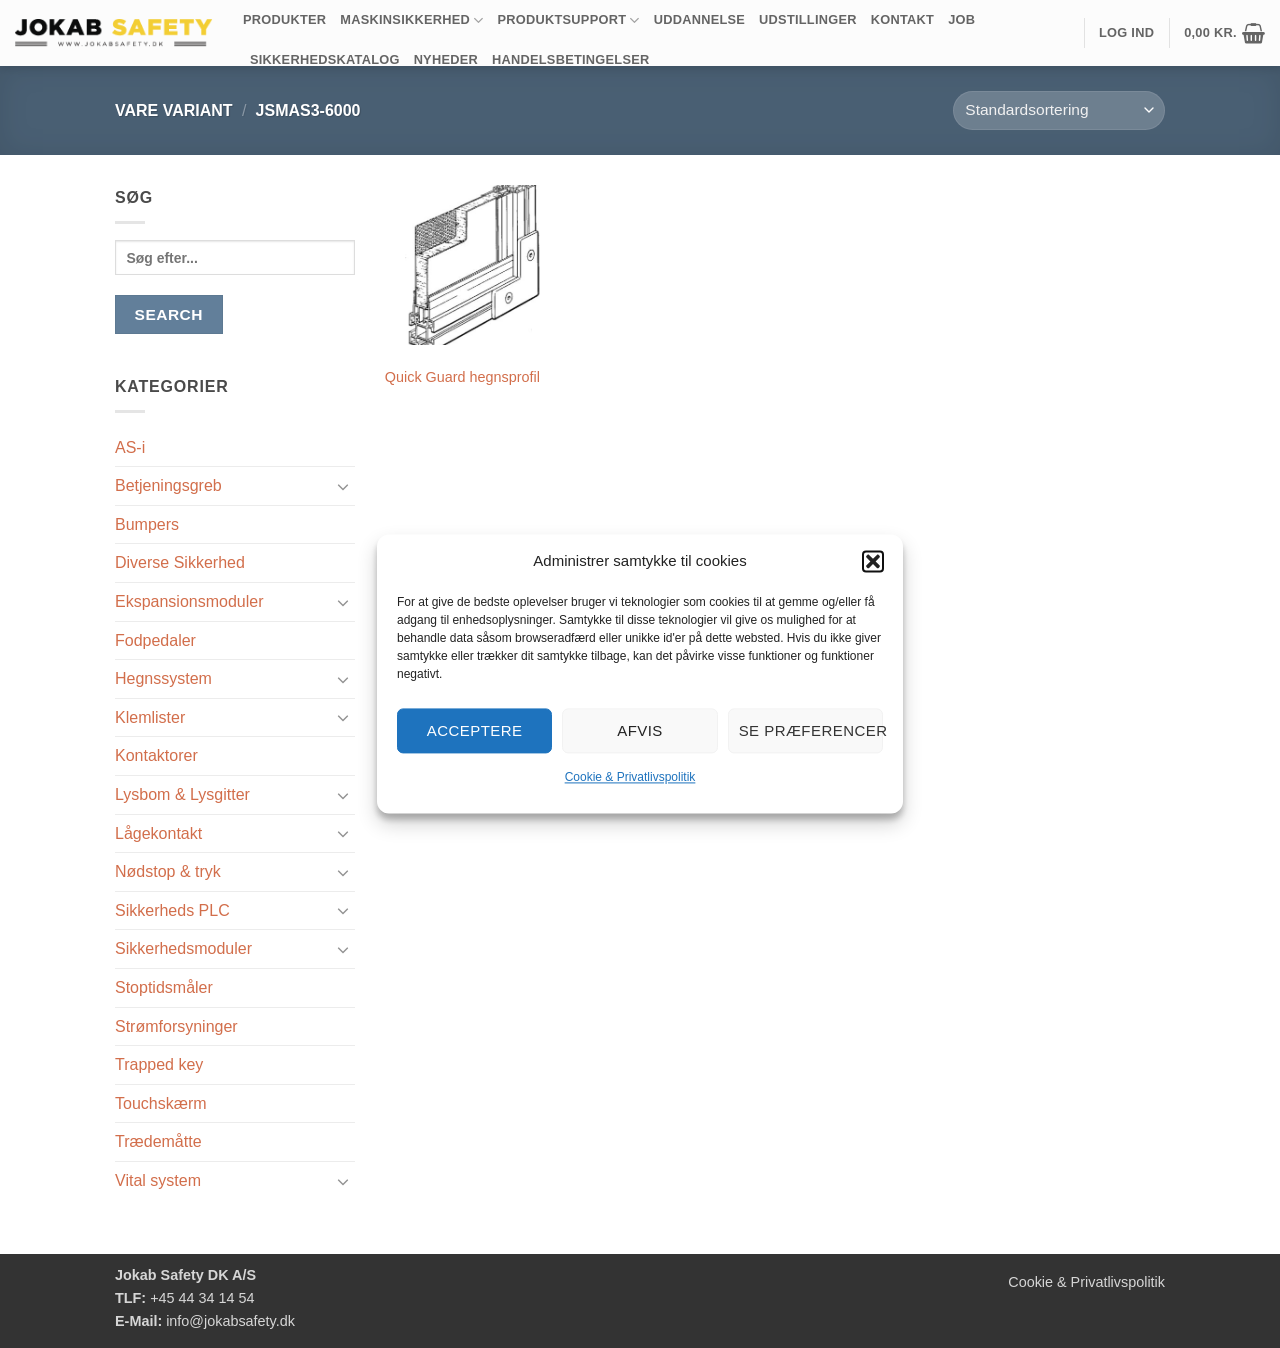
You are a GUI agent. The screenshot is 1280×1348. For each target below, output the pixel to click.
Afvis (640, 730)
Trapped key (159, 1064)
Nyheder (446, 59)
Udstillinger (808, 19)
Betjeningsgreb (168, 485)
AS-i (130, 447)
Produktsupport (569, 20)
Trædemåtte (158, 1141)
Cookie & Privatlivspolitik (630, 777)
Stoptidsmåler (164, 987)
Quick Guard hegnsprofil (462, 377)
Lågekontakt (158, 833)
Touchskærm (161, 1103)
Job (961, 19)
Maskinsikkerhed (411, 20)
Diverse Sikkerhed (180, 562)
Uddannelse (699, 19)
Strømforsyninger (176, 1026)
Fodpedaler (155, 640)
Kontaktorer (156, 755)
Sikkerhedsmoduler (183, 948)
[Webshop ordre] (1059, 110)
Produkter (284, 19)
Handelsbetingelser (570, 59)
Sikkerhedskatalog (325, 59)
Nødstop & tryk (168, 871)
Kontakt (902, 19)
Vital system (158, 1180)
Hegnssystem (163, 678)
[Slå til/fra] (343, 486)
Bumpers (147, 524)
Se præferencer (811, 730)
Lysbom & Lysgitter (182, 794)
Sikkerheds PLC (172, 910)
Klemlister (150, 717)
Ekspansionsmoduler (189, 601)
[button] (873, 561)
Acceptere (475, 730)
